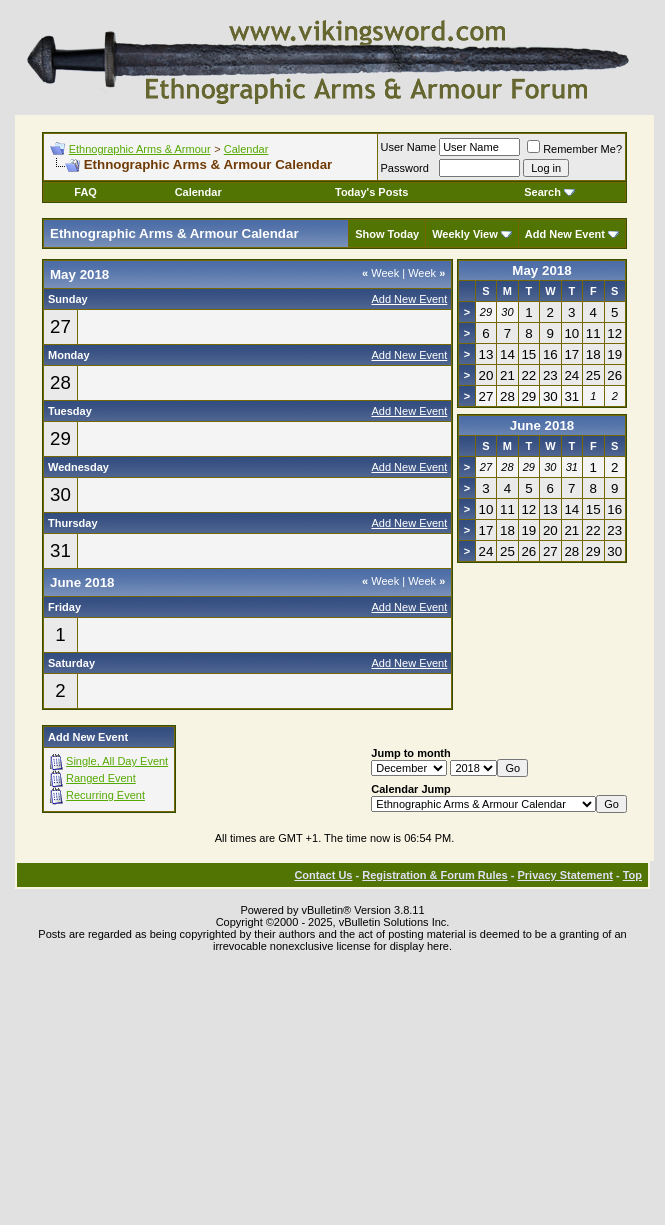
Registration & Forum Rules (434, 875)
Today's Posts (371, 192)
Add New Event (565, 234)
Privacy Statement (564, 875)
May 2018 (541, 270)
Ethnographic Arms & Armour (140, 149)
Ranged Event (101, 778)
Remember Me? (574, 149)
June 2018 (542, 425)
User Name (409, 147)
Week (380, 273)
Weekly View (465, 234)
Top (632, 875)
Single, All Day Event (117, 761)
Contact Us (323, 875)
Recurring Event (105, 795)
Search (549, 192)
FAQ (85, 192)
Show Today (387, 234)
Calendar (246, 149)
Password (405, 168)
